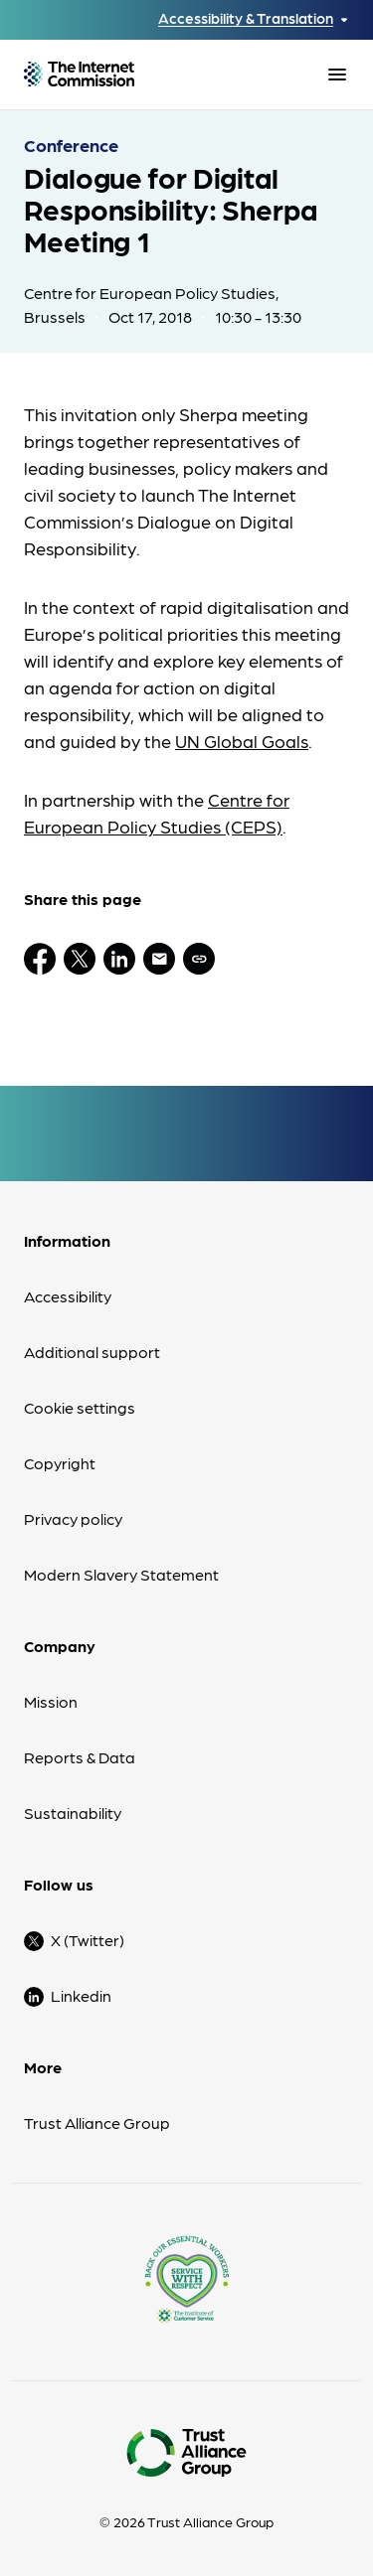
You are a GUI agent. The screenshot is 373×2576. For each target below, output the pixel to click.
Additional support (92, 1351)
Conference (71, 145)
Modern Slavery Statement (121, 1574)
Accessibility (67, 1296)
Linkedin (81, 1995)
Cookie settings (79, 1407)
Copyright (59, 1462)
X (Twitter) (87, 1939)
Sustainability (72, 1812)
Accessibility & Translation (245, 18)
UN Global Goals (241, 740)
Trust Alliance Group (97, 2122)
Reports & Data (79, 1756)
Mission (51, 1701)
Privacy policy (73, 1518)
